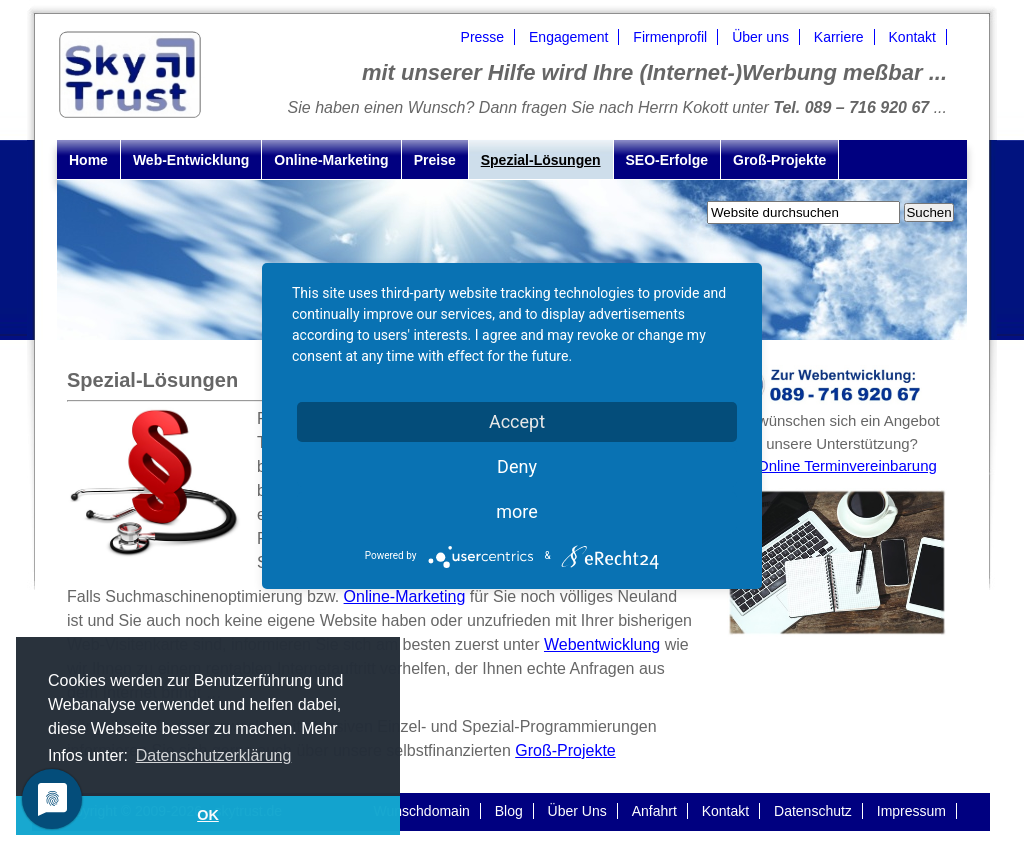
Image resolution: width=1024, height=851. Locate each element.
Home (88, 160)
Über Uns (577, 811)
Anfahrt (654, 811)
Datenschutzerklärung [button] (214, 755)
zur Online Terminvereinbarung (834, 465)
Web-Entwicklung (191, 160)
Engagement (568, 37)
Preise (435, 160)
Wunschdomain (422, 811)
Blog (509, 811)
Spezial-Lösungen (541, 160)
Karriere (839, 37)
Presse (483, 37)
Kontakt (912, 37)
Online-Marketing (331, 160)
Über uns (760, 37)
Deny (517, 466)
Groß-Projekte (779, 160)
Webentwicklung (602, 644)
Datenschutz (813, 811)
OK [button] (208, 815)
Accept (517, 421)
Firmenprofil (670, 37)
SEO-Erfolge (667, 160)
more (517, 511)
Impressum (911, 811)
